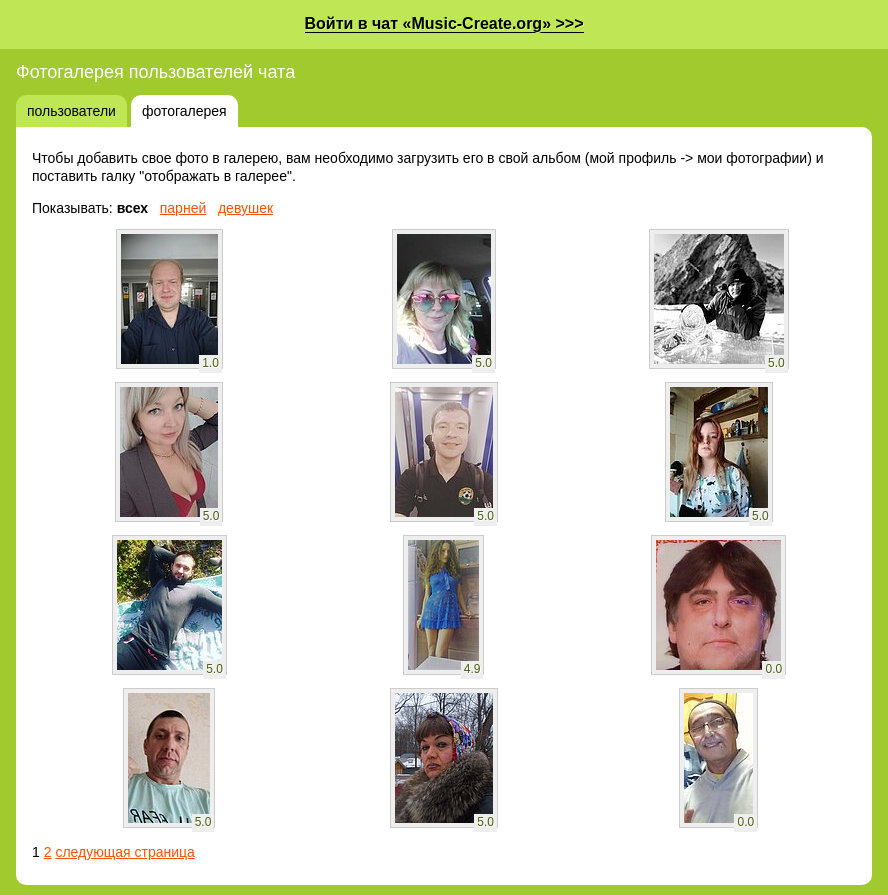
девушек (245, 208)
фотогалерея (184, 111)
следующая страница (124, 852)
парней (183, 208)
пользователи (71, 111)
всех (132, 208)
